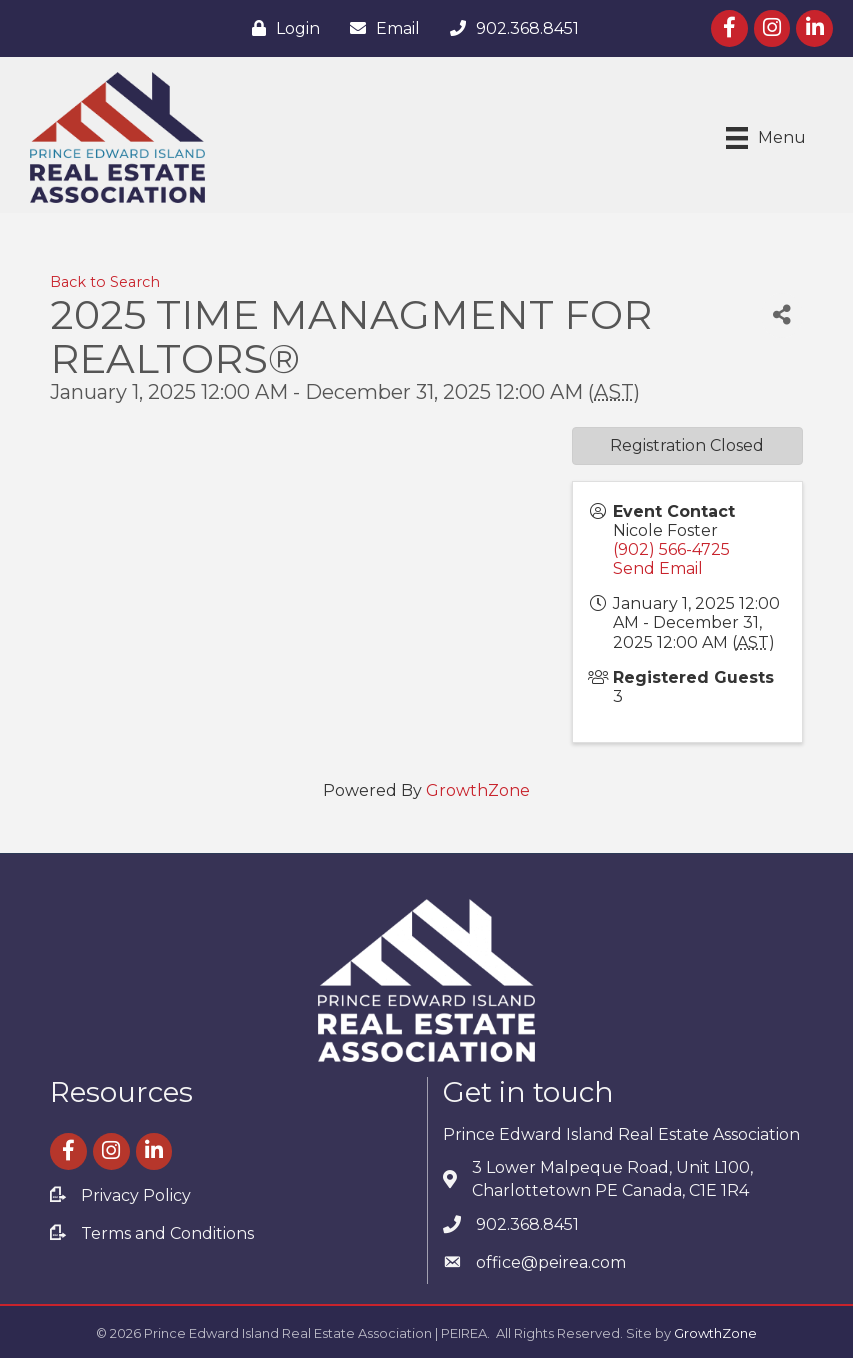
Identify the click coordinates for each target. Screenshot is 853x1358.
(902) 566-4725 (671, 549)
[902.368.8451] (509, 28)
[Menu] (766, 138)
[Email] (380, 28)
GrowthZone (478, 790)
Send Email (658, 568)
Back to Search (105, 282)
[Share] (782, 315)
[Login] (281, 28)
